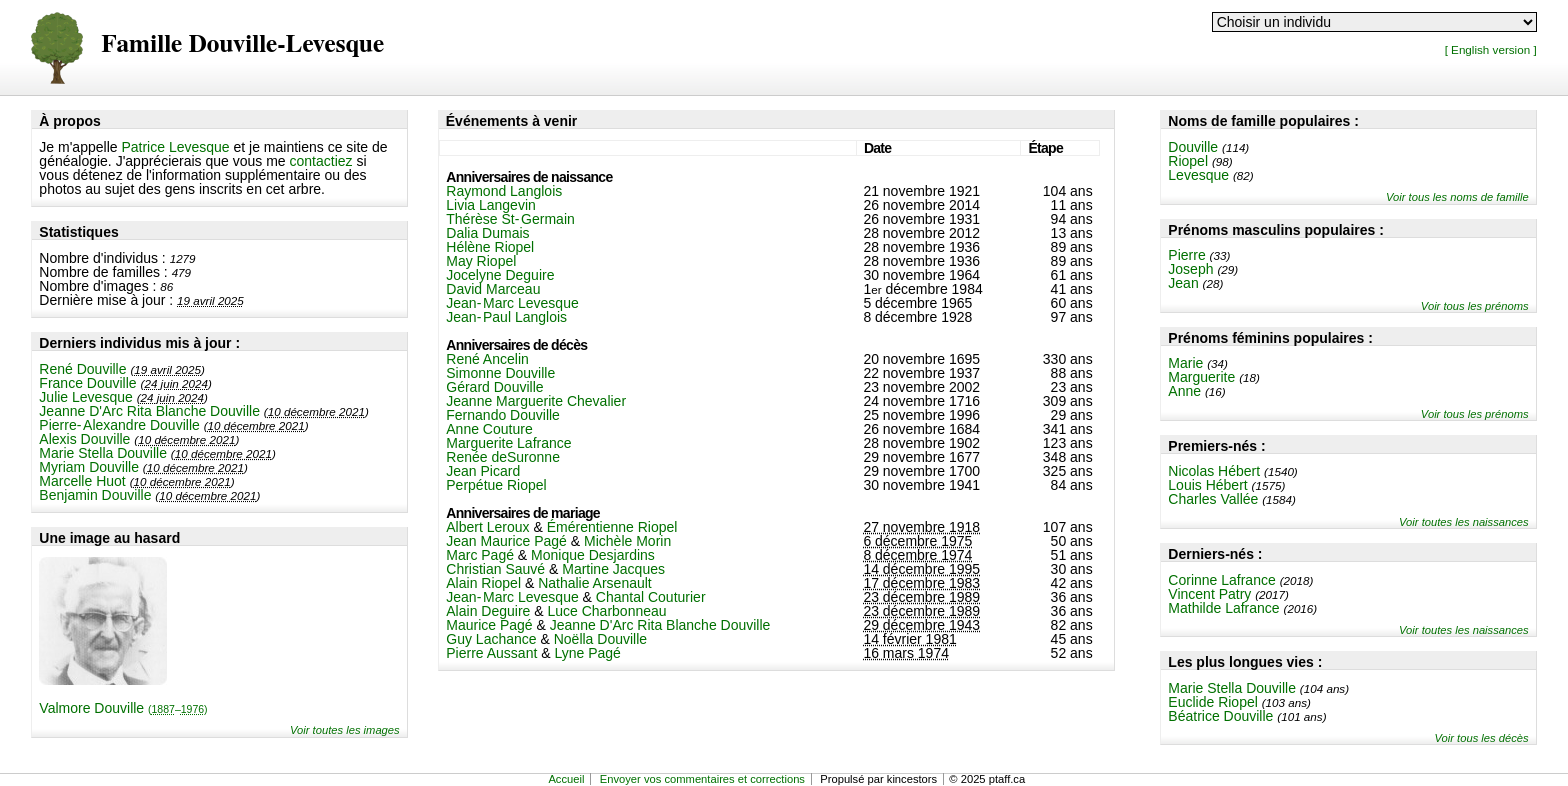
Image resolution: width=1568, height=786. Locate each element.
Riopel (1188, 161)
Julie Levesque (85, 397)
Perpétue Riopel (496, 485)
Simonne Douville (500, 373)
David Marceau (493, 289)
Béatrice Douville (1220, 716)
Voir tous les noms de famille (1457, 197)
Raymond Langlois (504, 191)
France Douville (87, 383)
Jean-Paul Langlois (506, 317)
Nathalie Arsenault (595, 583)
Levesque (1198, 175)
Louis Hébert (1207, 485)
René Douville (82, 369)
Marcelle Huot (82, 481)
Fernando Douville (503, 415)
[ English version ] (1491, 49)
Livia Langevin (491, 205)
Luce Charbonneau (606, 611)
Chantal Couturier (651, 597)
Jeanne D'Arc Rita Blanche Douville (149, 411)
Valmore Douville (123, 708)
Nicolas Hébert (1214, 471)
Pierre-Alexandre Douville (119, 425)
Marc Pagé (480, 555)
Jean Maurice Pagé (506, 541)
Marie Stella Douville (103, 453)
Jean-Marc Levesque (512, 303)
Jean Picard (483, 471)
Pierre (1186, 255)
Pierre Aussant (491, 653)
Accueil (566, 779)
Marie (1185, 363)
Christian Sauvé (495, 569)
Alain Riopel (483, 583)
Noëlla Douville (600, 639)
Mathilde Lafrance (1223, 608)
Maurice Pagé (489, 625)
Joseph (1190, 269)
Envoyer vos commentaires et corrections (702, 779)
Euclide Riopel (1213, 702)
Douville (1193, 147)
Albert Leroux (487, 527)
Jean (1183, 283)
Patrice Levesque (175, 147)
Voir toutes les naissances (1464, 522)
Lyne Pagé (587, 653)
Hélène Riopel (490, 247)
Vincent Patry (1209, 594)
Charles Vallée (1213, 499)
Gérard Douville (494, 387)
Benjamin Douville (95, 495)
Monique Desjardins (593, 555)
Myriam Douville (89, 467)
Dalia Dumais (487, 233)
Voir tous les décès (1482, 738)
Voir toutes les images (345, 730)
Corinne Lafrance (1221, 580)
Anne (1184, 391)
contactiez (321, 161)
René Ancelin (487, 359)
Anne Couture (489, 429)
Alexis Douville (84, 439)
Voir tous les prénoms (1475, 306)
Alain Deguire (488, 611)
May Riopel (481, 261)
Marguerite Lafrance (508, 443)
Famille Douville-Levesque (242, 44)
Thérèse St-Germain (510, 219)
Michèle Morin (627, 541)
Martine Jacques (613, 569)
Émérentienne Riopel (612, 527)
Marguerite (1201, 377)
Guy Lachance (491, 639)
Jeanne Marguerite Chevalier (536, 401)
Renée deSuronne (503, 457)
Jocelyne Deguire (500, 275)
